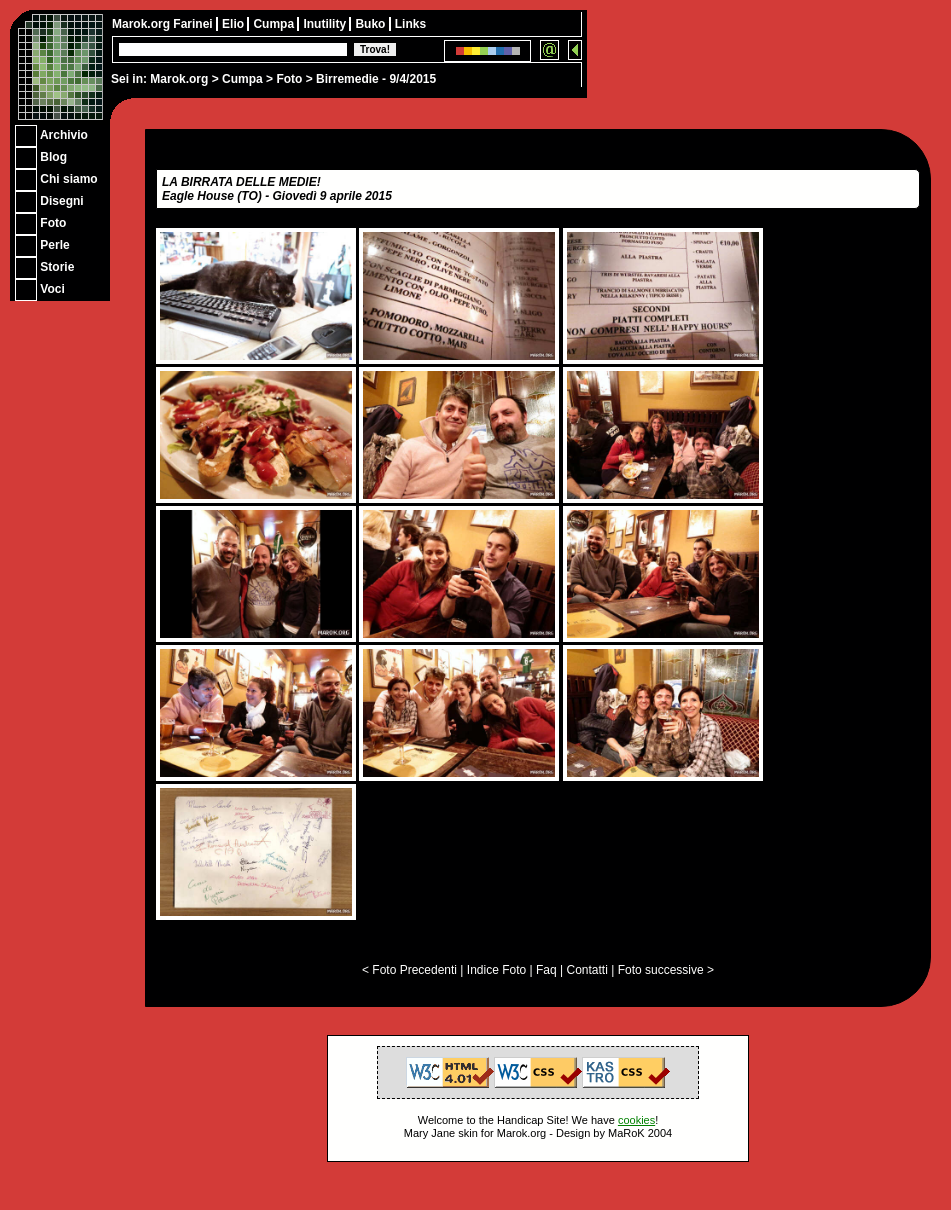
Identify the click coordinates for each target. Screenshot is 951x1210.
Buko (371, 24)
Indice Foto (496, 970)
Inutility (326, 24)
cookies (636, 1120)
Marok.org (179, 79)
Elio (234, 24)
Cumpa (242, 79)
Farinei (194, 24)
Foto (289, 79)
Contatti (586, 970)
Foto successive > (666, 970)
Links (410, 24)
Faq (546, 970)
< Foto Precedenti (409, 970)
